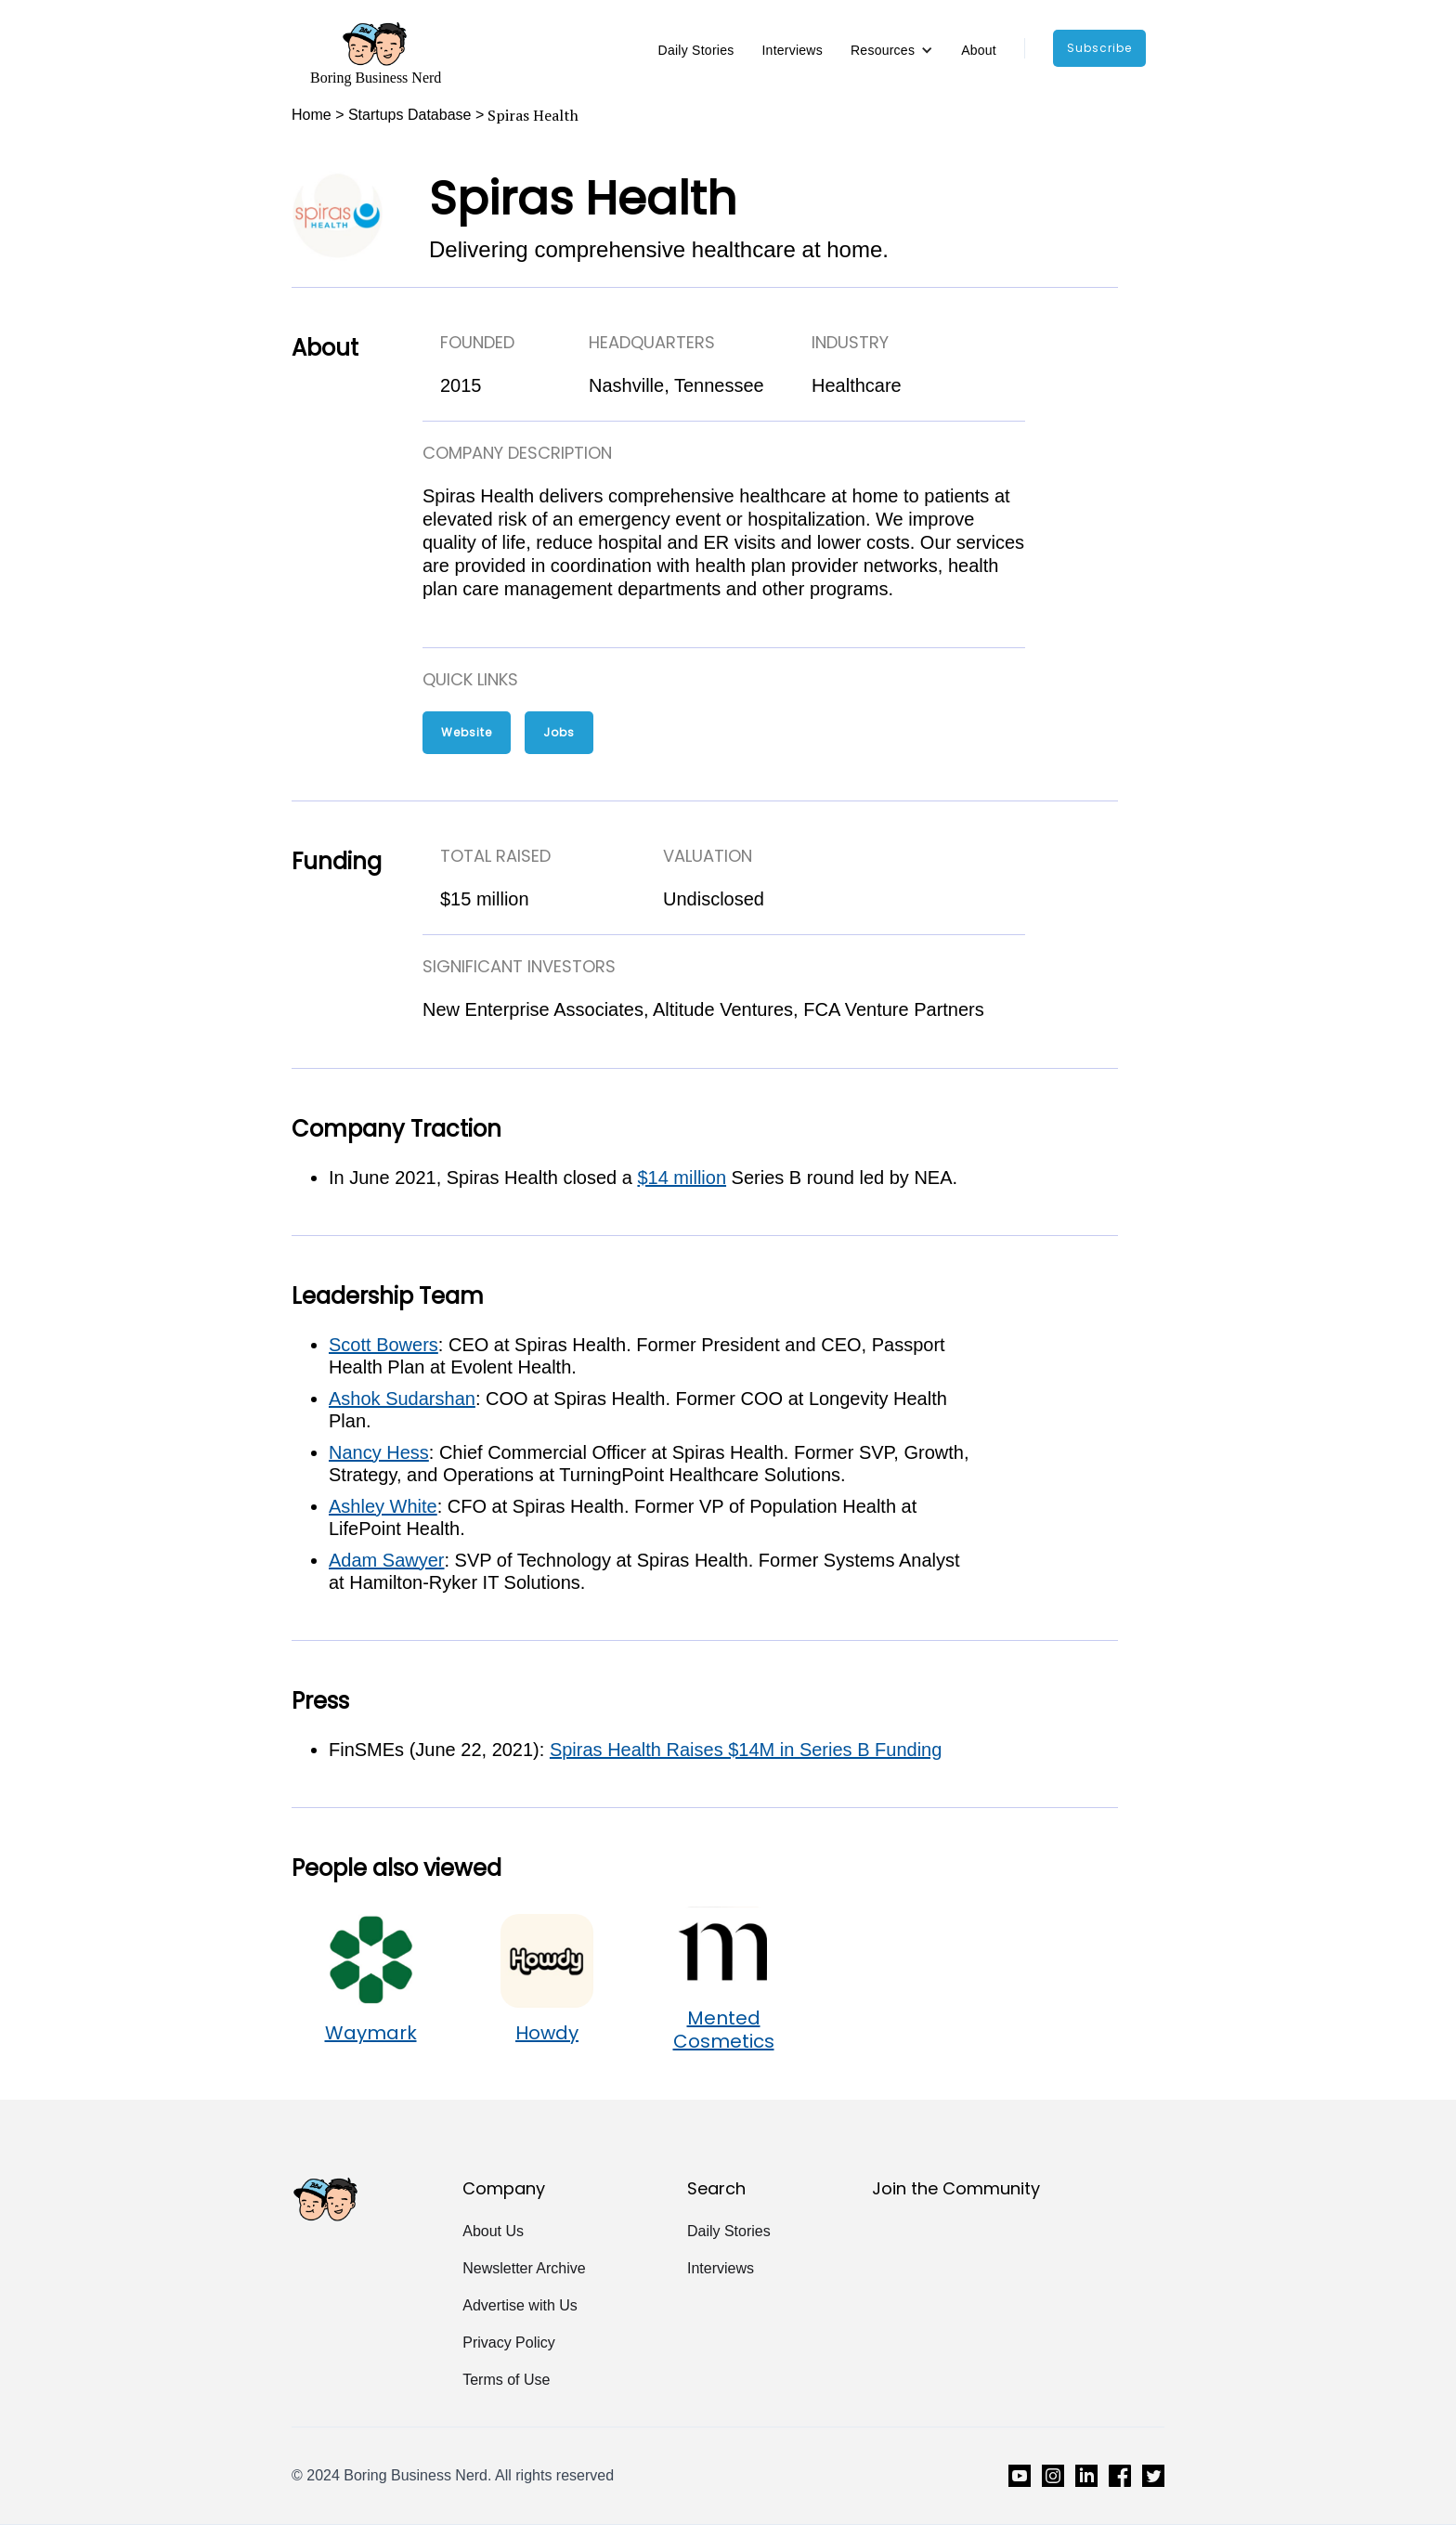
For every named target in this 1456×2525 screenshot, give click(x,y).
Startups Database (410, 115)
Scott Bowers (383, 1344)
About (978, 50)
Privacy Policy (508, 2342)
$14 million (681, 1177)
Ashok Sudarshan (402, 1398)
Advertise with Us (520, 2305)
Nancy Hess (379, 1452)
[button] (891, 50)
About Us (493, 2231)
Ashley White (383, 1506)
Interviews (792, 50)
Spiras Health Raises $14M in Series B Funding (746, 1749)
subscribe (1099, 48)
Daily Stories (696, 50)
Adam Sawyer (387, 1560)
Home (312, 115)
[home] (375, 53)
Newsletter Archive (524, 2268)
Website (466, 732)
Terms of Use (506, 2380)
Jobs (559, 732)
